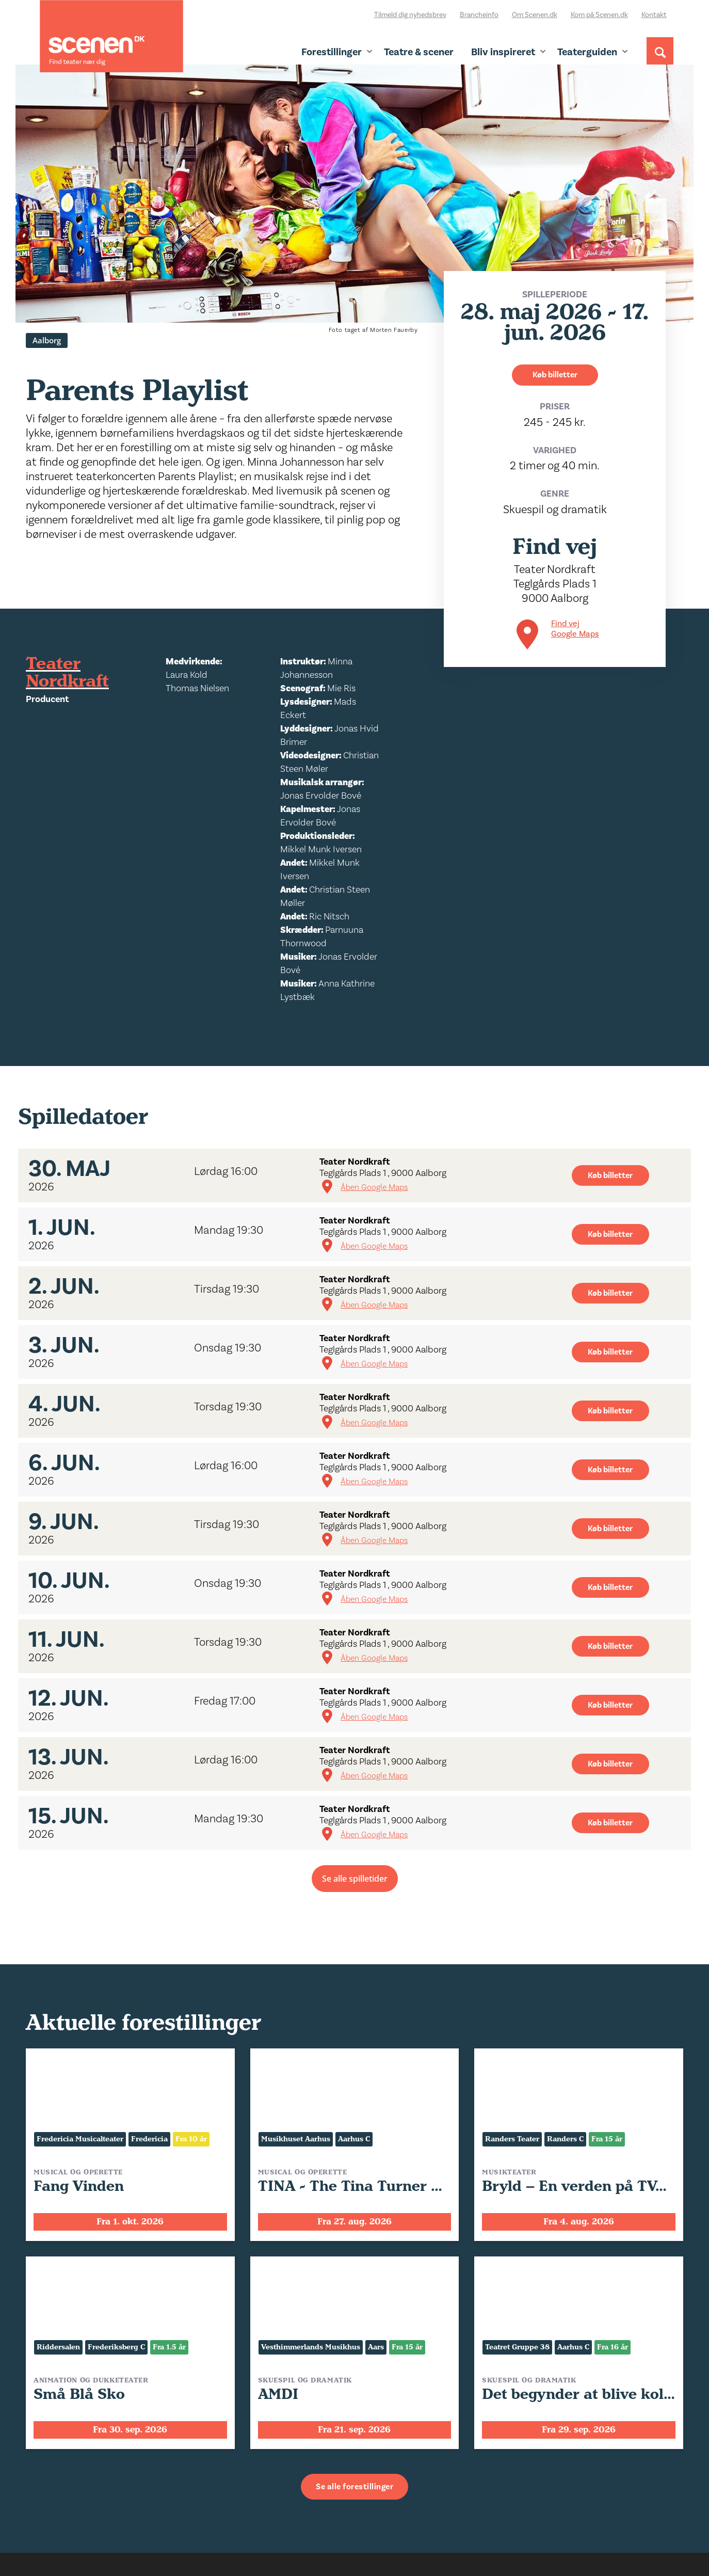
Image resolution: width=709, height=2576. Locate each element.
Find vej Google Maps (575, 628)
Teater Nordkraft (67, 672)
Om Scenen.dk (534, 15)
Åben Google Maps (374, 1187)
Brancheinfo (479, 15)
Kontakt (654, 15)
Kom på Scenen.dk (599, 15)
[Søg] (660, 60)
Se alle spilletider (355, 1878)
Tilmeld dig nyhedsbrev (410, 15)
